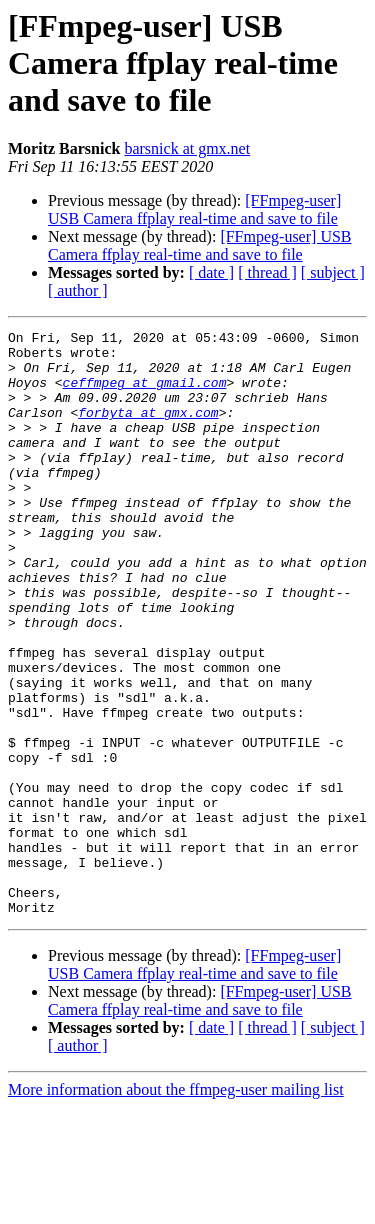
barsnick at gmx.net (187, 148)
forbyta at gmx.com (148, 430)
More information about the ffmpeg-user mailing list (176, 1206)
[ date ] (211, 272)
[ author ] (78, 290)
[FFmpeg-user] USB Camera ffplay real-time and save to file (194, 209)
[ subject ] (333, 272)
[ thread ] (267, 272)
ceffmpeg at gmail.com (145, 394)
